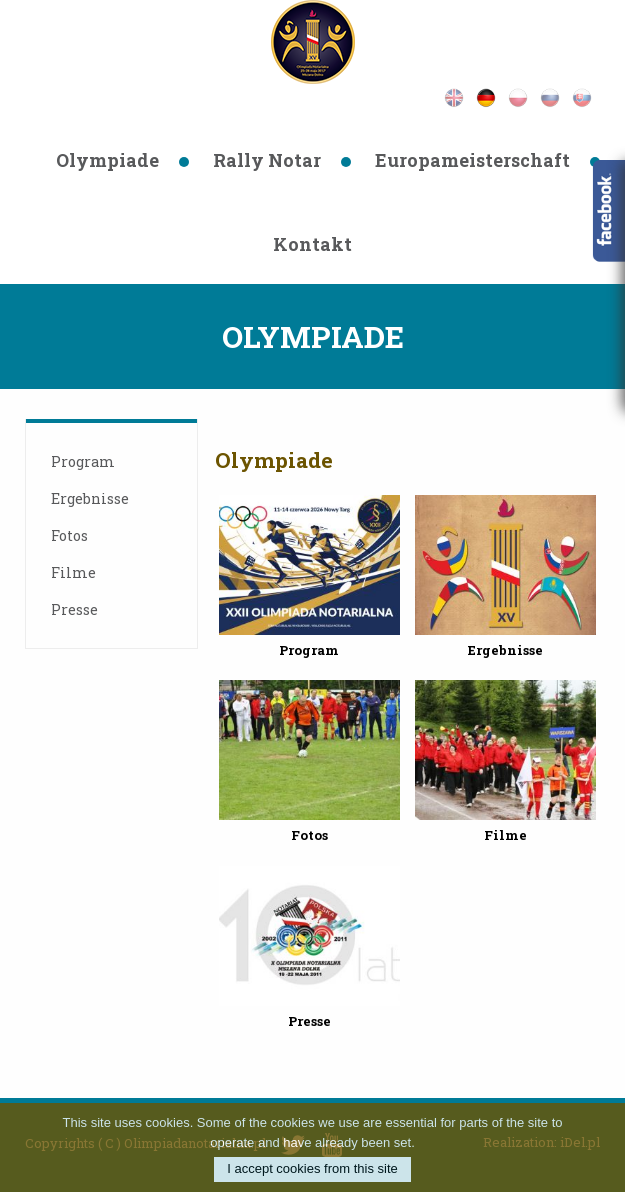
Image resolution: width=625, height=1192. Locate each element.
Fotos (69, 535)
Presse (74, 609)
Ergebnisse (90, 498)
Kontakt (312, 244)
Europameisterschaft (472, 160)
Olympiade (107, 160)
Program (83, 461)
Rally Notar (267, 160)
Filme (73, 572)
